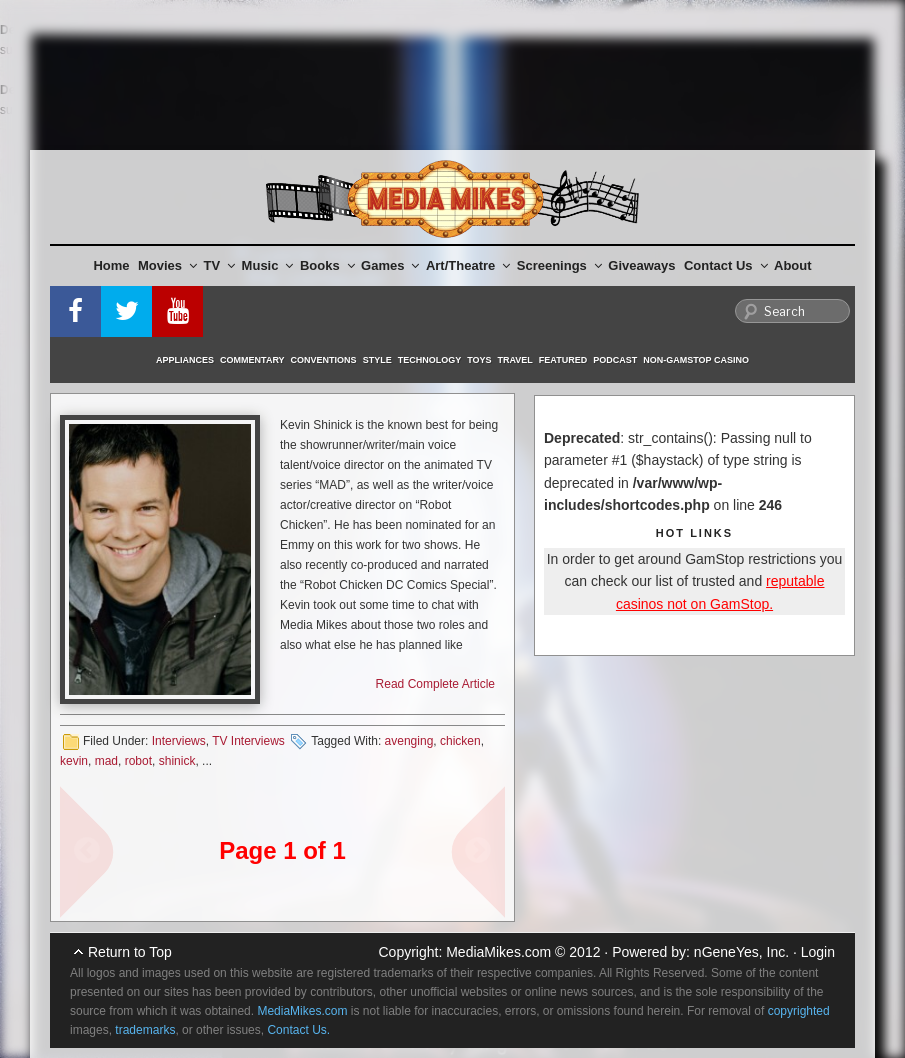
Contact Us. (298, 1030)
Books (327, 265)
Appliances (185, 360)
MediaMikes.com (498, 952)
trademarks (145, 1030)
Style (377, 360)
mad (106, 761)
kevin (74, 761)
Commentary (252, 360)
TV (220, 265)
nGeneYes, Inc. (741, 952)
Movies (167, 265)
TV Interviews (248, 741)
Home (111, 265)
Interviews (179, 741)
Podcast (615, 360)
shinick (177, 761)
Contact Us (726, 265)
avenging (409, 741)
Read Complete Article (435, 684)
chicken (460, 741)
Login (818, 952)
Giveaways (641, 265)
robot (138, 761)
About (793, 265)
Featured (563, 360)
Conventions (324, 360)
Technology (430, 360)
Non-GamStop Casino (696, 360)
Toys (479, 360)
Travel (515, 360)
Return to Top (130, 952)
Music (268, 265)
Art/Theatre (468, 265)
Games (390, 265)
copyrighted (799, 1011)
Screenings (559, 265)
